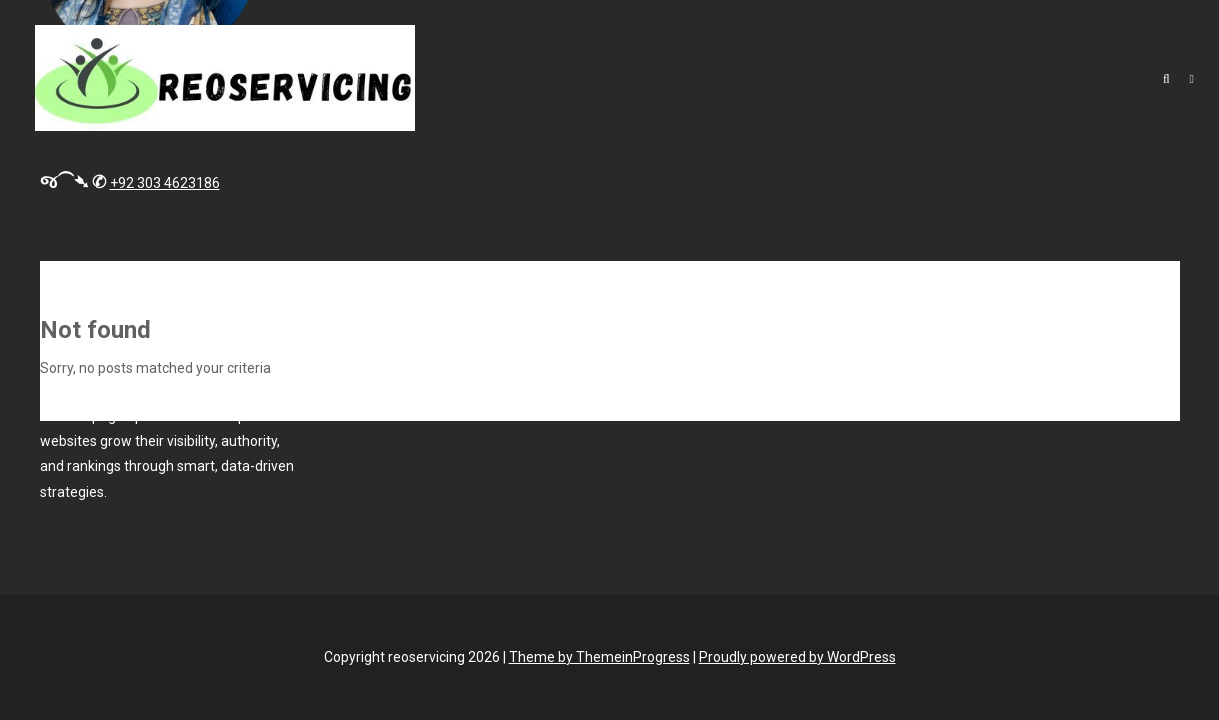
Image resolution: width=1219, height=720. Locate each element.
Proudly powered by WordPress (797, 657)
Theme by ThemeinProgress (599, 657)
